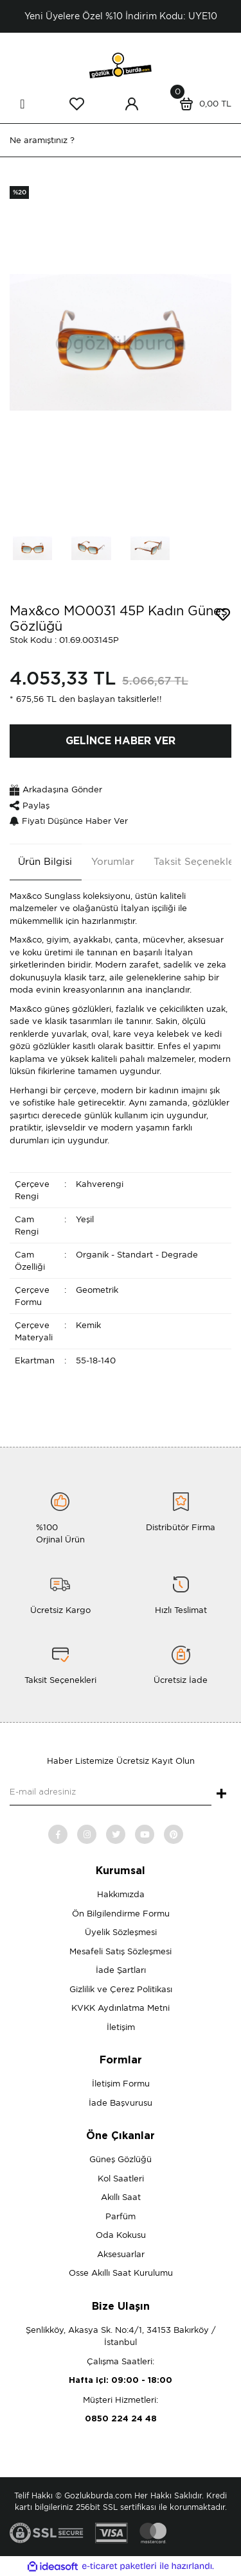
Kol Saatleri (121, 2178)
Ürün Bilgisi (45, 861)
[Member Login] (132, 104)
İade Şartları (121, 1970)
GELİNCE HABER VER (120, 741)
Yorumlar (112, 861)
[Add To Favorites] (223, 614)
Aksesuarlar (121, 2254)
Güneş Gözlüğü (120, 2159)
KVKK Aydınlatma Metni (120, 2008)
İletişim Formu (121, 2083)
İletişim (121, 2027)
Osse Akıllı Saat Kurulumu (121, 2273)
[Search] (120, 140)
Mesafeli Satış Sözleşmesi (120, 1951)
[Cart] (202, 104)
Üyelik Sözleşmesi (121, 1932)
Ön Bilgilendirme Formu (121, 1913)
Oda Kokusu (121, 2235)
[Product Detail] (19, 192)
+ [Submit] (221, 1794)
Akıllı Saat (121, 2197)
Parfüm (120, 2216)
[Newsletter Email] (110, 1792)
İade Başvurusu (120, 2103)
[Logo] (120, 64)
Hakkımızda (121, 1894)
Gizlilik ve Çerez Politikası (120, 1989)
